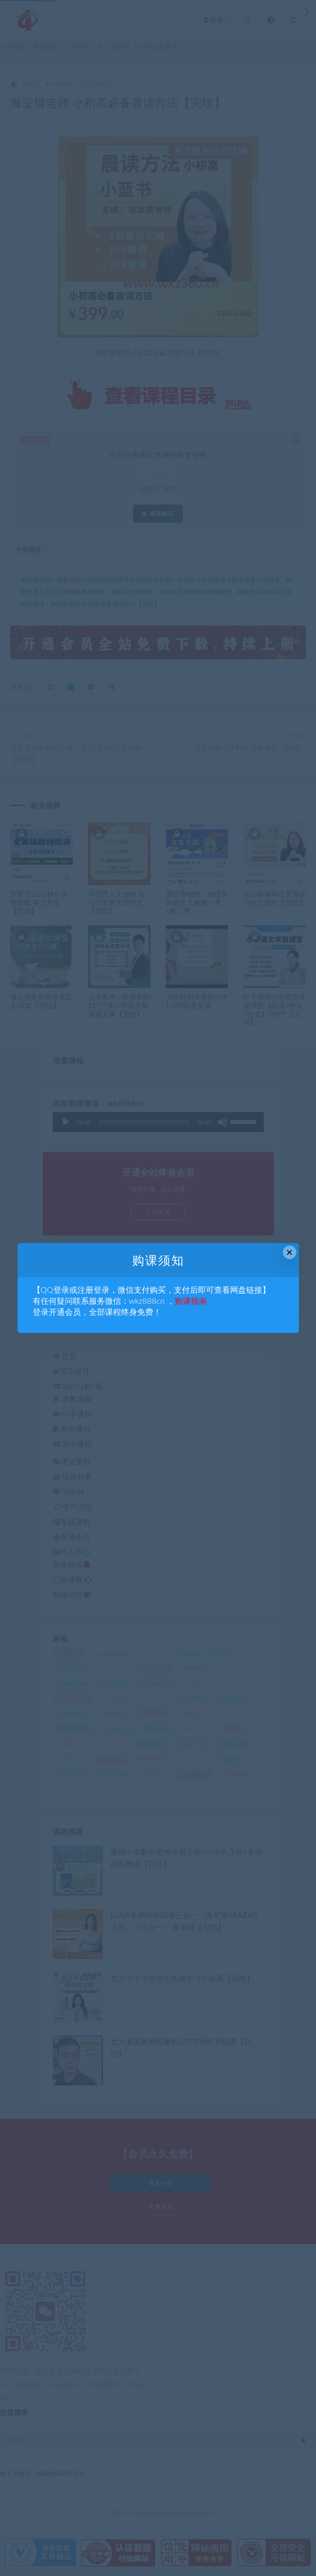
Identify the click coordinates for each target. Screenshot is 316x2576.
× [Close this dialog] (289, 1252)
